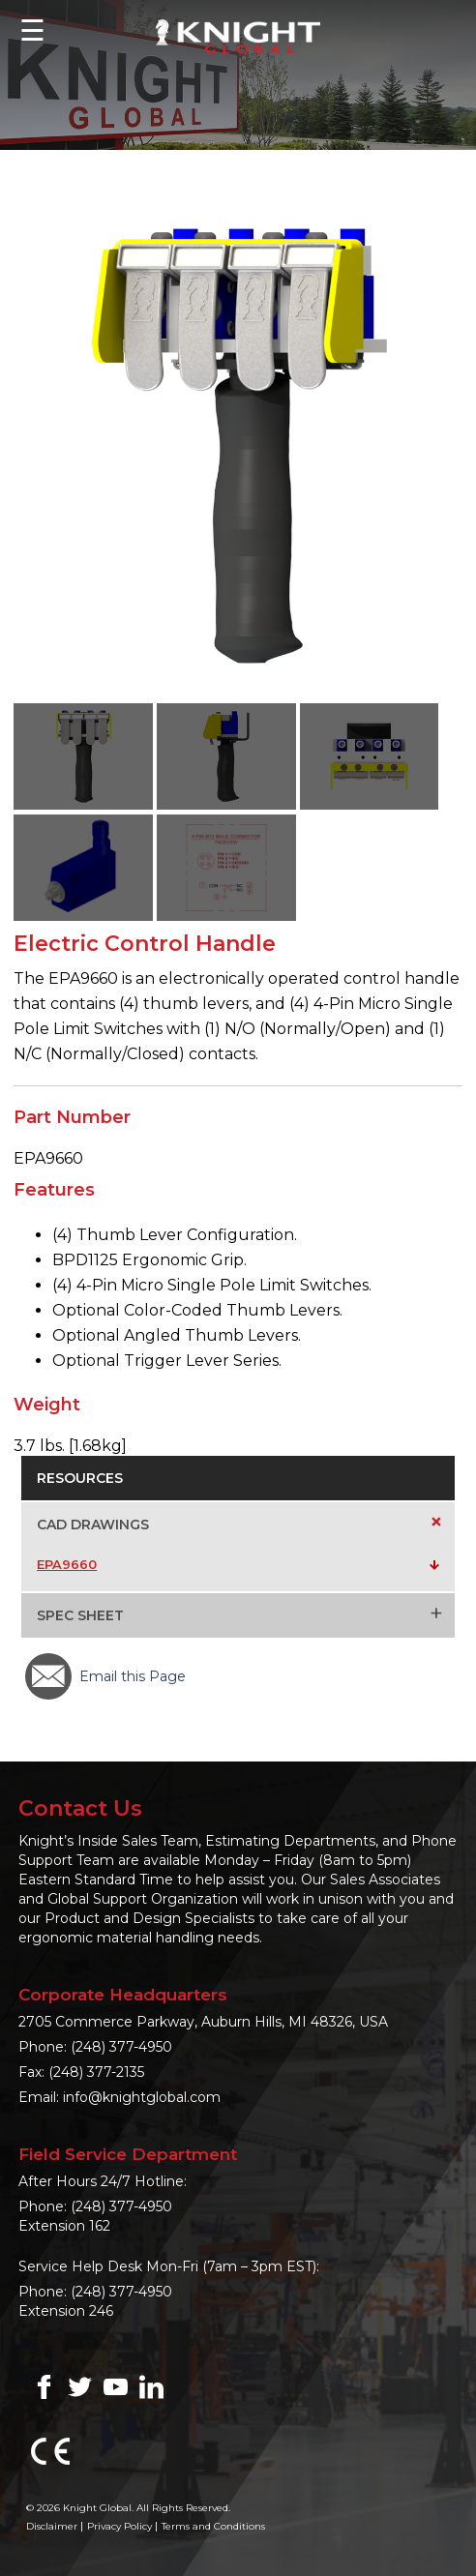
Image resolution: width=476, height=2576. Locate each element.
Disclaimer (51, 2526)
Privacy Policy (119, 2526)
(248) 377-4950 (121, 2047)
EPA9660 (67, 1564)
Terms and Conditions (213, 2526)
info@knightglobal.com (142, 2097)
